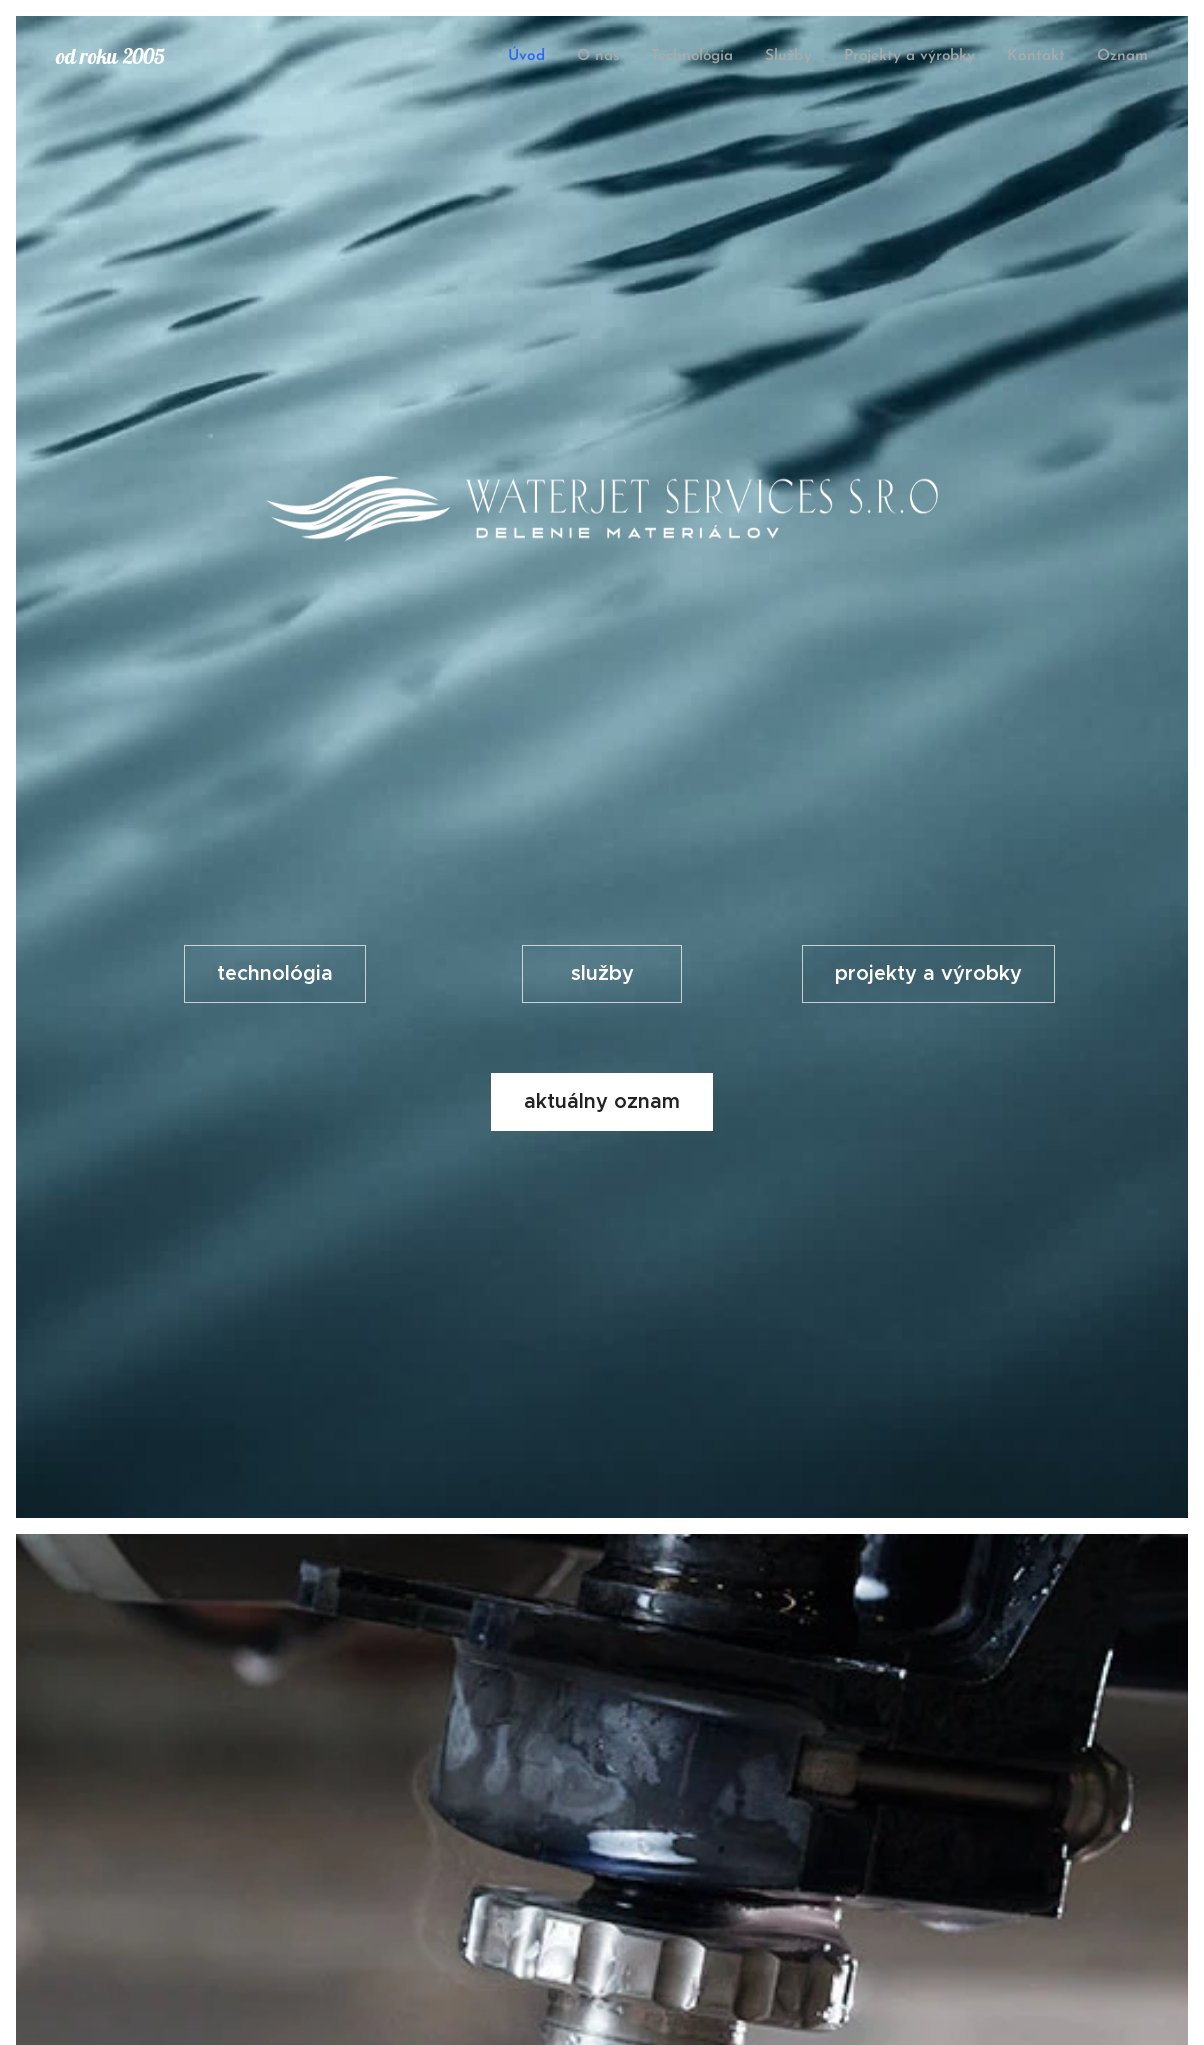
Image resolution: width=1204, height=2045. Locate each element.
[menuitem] (534, 57)
